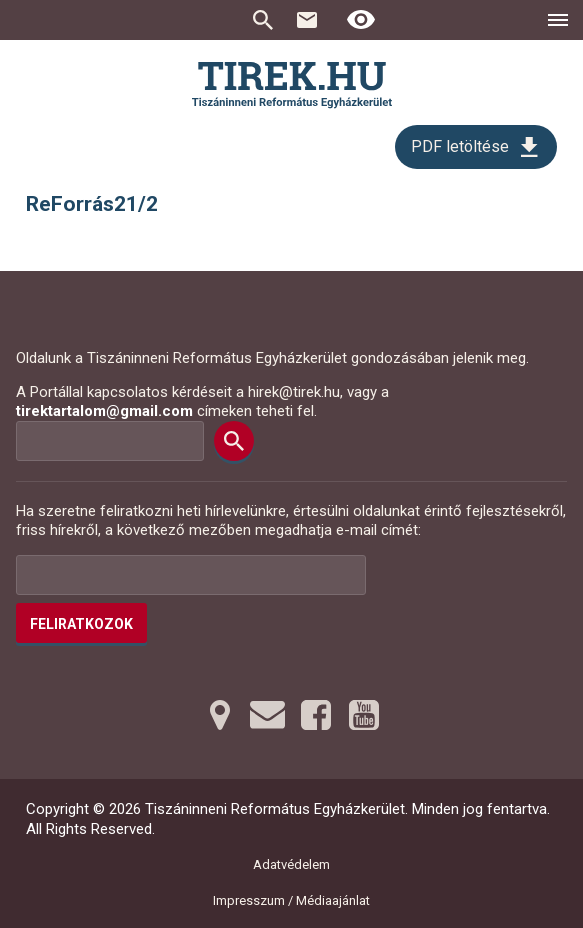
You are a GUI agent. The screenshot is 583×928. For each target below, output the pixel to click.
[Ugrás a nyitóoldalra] (292, 85)
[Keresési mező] (110, 441)
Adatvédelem (291, 864)
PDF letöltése (460, 146)
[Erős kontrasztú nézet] (361, 20)
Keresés (263, 20)
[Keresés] (234, 441)
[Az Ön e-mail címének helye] (191, 575)
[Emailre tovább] (268, 715)
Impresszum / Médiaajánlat (291, 900)
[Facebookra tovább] (316, 715)
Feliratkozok (81, 624)
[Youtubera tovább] (364, 715)
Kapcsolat (307, 20)
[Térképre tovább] (220, 715)
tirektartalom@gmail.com (104, 411)
